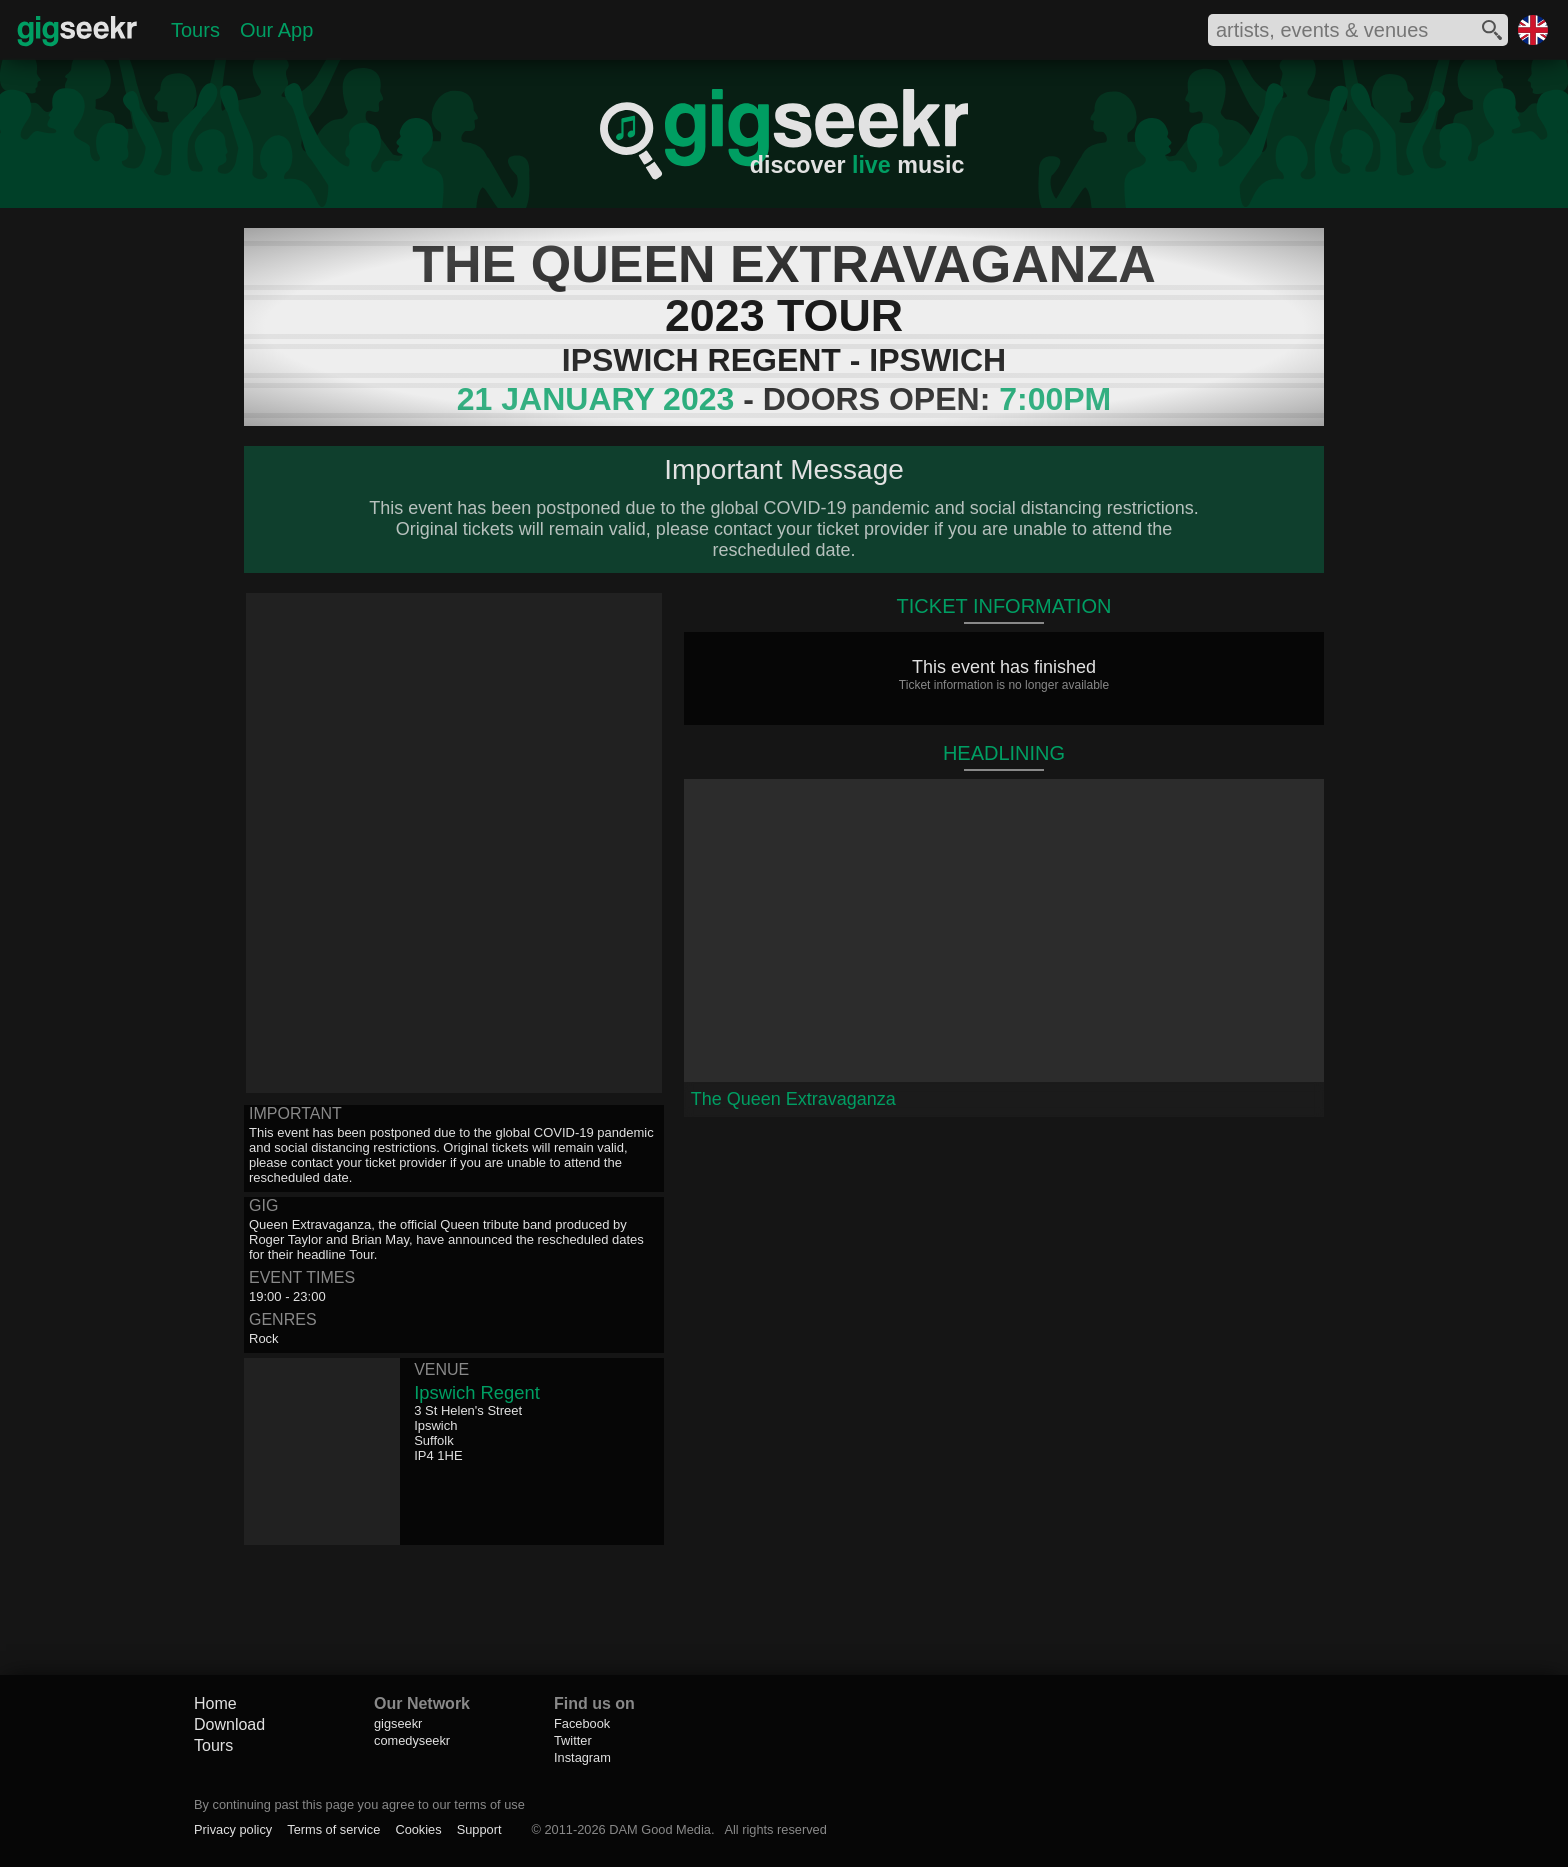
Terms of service (333, 1829)
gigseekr (398, 1723)
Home (215, 1703)
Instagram (582, 1757)
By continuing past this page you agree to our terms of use (359, 1804)
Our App (276, 30)
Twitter (573, 1740)
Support (479, 1829)
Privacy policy (233, 1829)
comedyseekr (412, 1740)
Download (229, 1724)
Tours (195, 30)
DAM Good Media (660, 1829)
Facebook (582, 1723)
